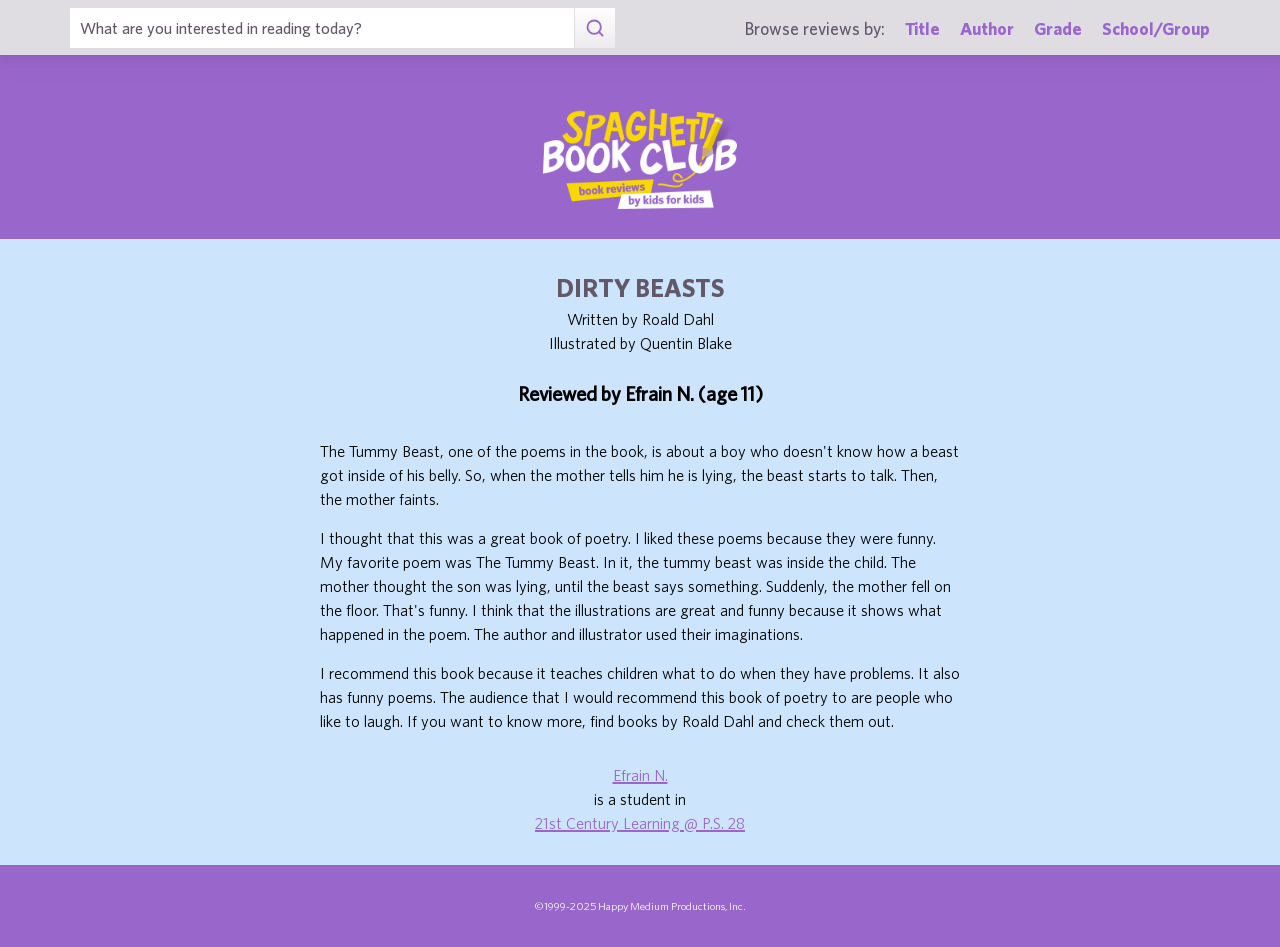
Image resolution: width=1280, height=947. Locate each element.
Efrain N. (640, 775)
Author (987, 28)
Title (922, 28)
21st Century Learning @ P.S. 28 (640, 823)
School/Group (1156, 28)
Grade (1058, 28)
